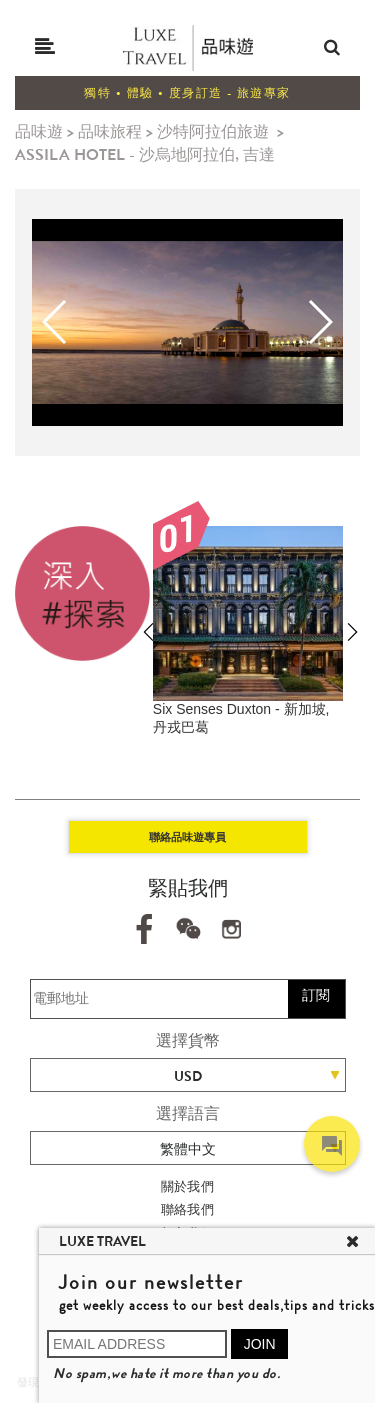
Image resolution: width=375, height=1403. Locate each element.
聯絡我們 (188, 1209)
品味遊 (39, 131)
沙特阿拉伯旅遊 (213, 131)
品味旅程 (110, 131)
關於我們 (188, 1186)
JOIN (260, 1344)
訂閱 (316, 995)
